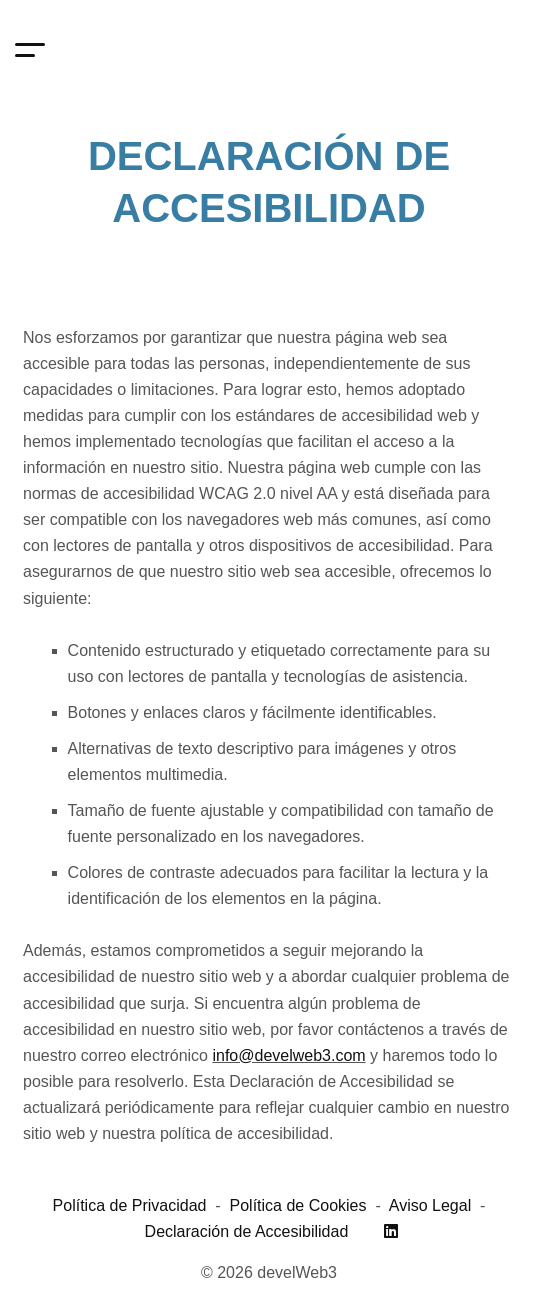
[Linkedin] (391, 1231)
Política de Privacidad (130, 1205)
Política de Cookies (298, 1205)
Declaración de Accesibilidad (247, 1231)
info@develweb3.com (288, 1055)
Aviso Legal (430, 1205)
